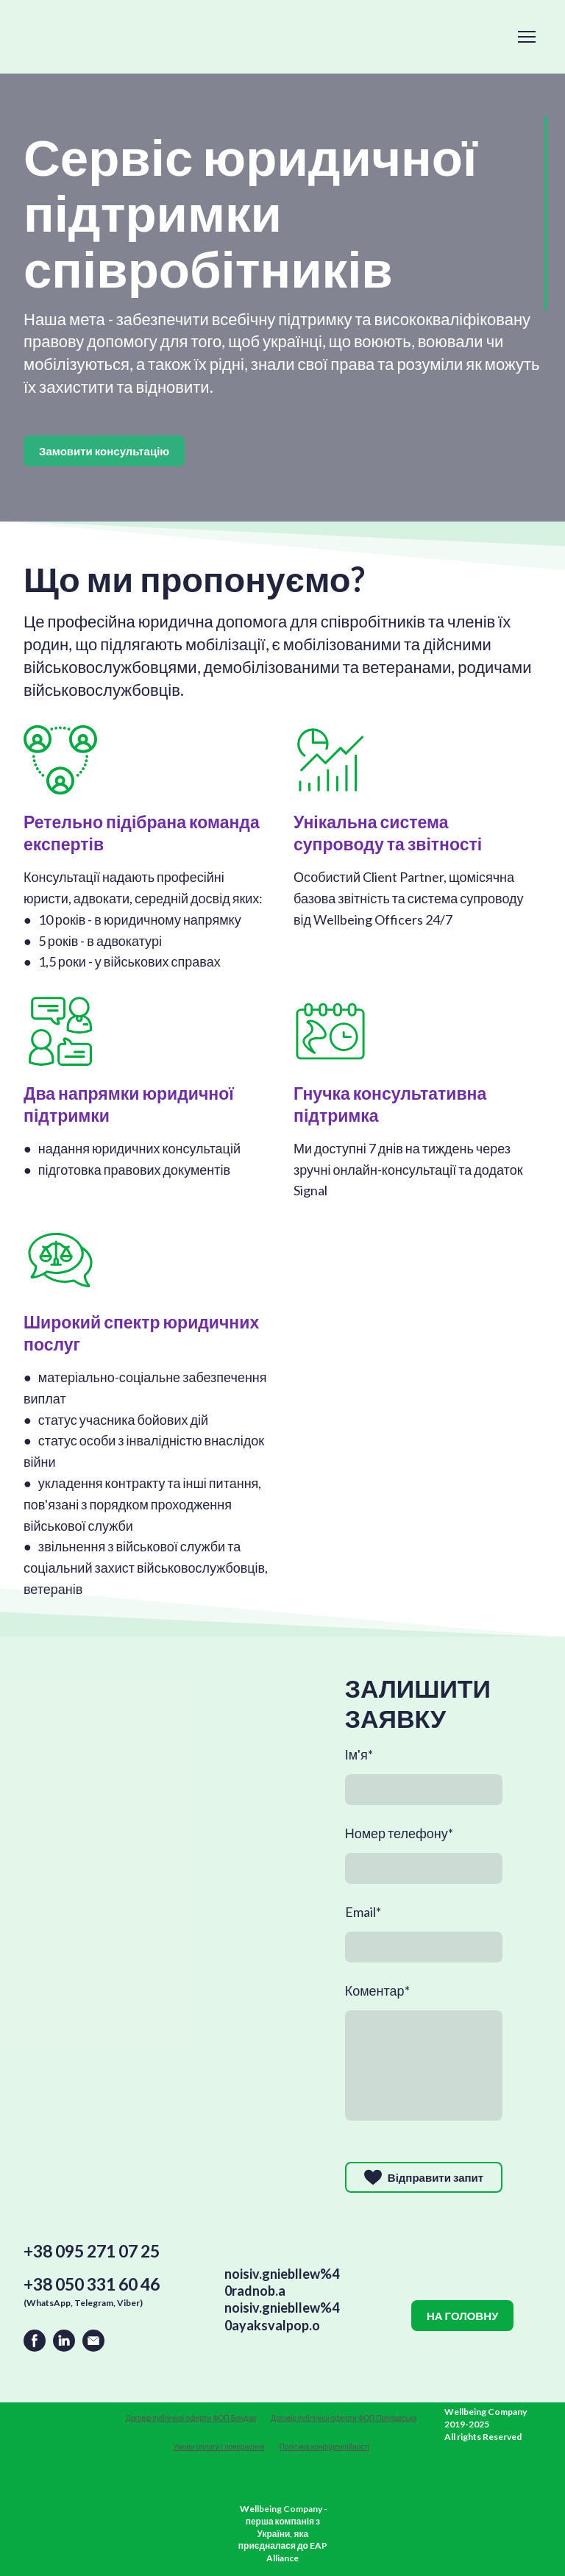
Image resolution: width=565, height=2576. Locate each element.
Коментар (377, 1990)
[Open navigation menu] (526, 36)
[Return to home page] (61, 2432)
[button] (104, 450)
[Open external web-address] (282, 2488)
